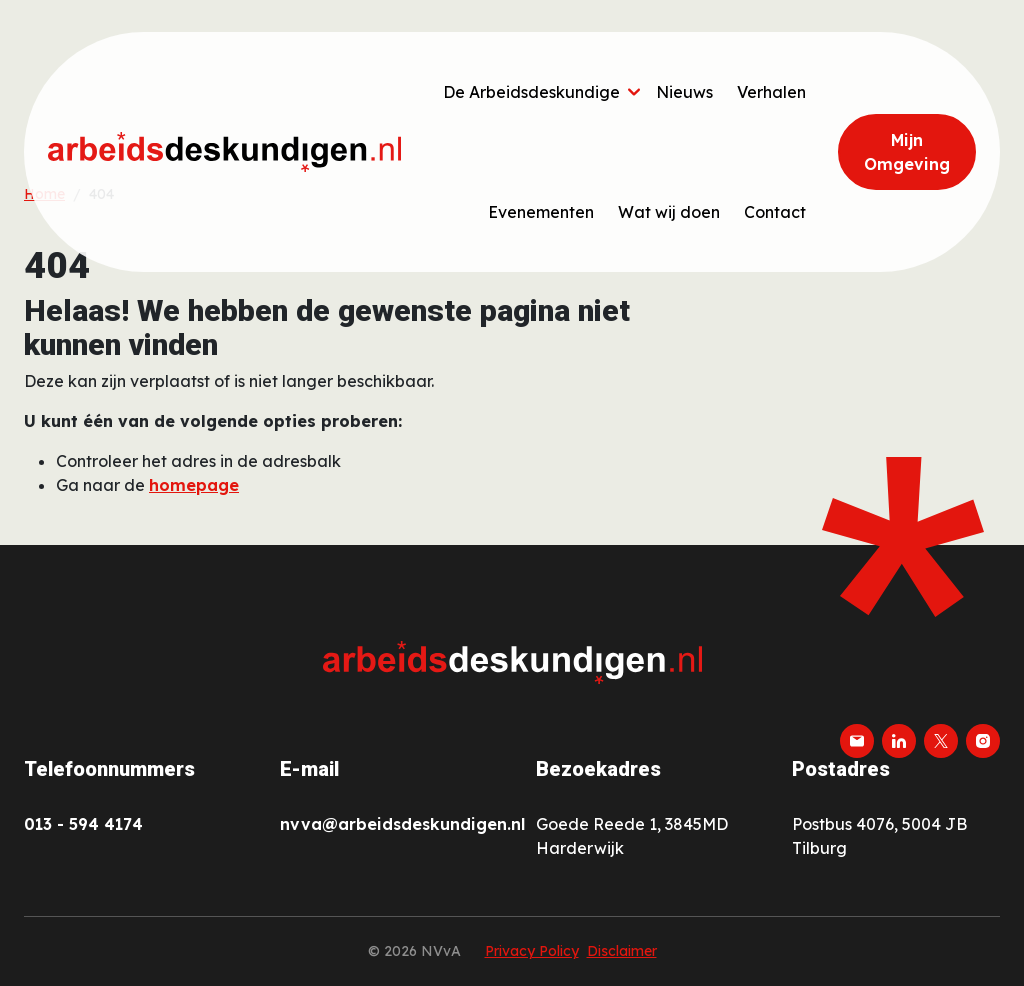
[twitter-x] (941, 741)
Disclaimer (622, 951)
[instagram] (983, 741)
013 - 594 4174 (83, 824)
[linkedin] (899, 741)
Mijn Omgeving (907, 152)
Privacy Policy (532, 951)
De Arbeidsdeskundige (531, 92)
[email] (857, 741)
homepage (194, 485)
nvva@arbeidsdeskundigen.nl (402, 824)
